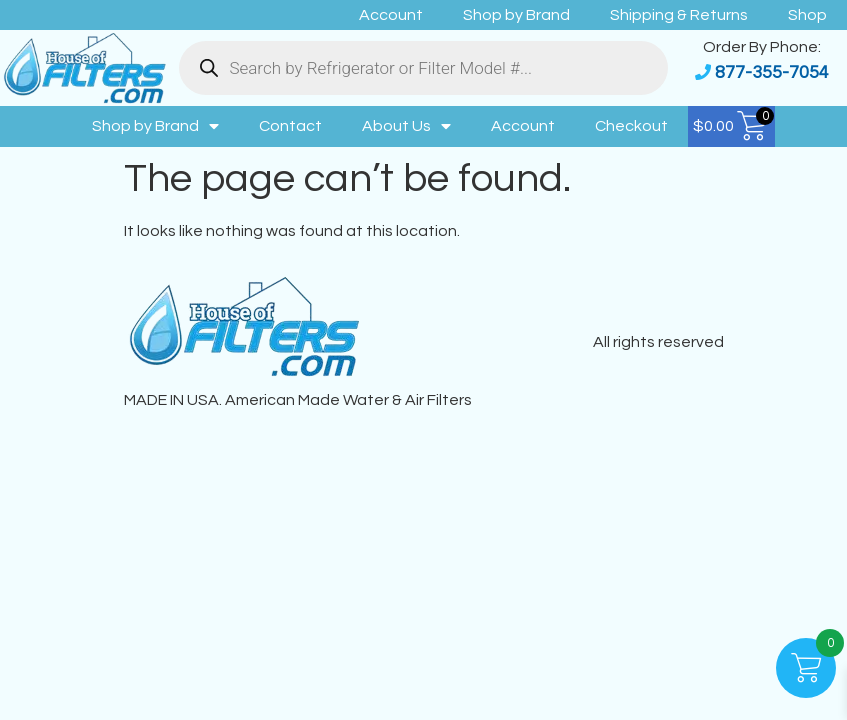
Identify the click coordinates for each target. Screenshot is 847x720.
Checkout (631, 126)
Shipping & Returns (679, 15)
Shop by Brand (516, 15)
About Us (406, 126)
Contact (290, 126)
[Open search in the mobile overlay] (423, 68)
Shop (807, 15)
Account (391, 15)
